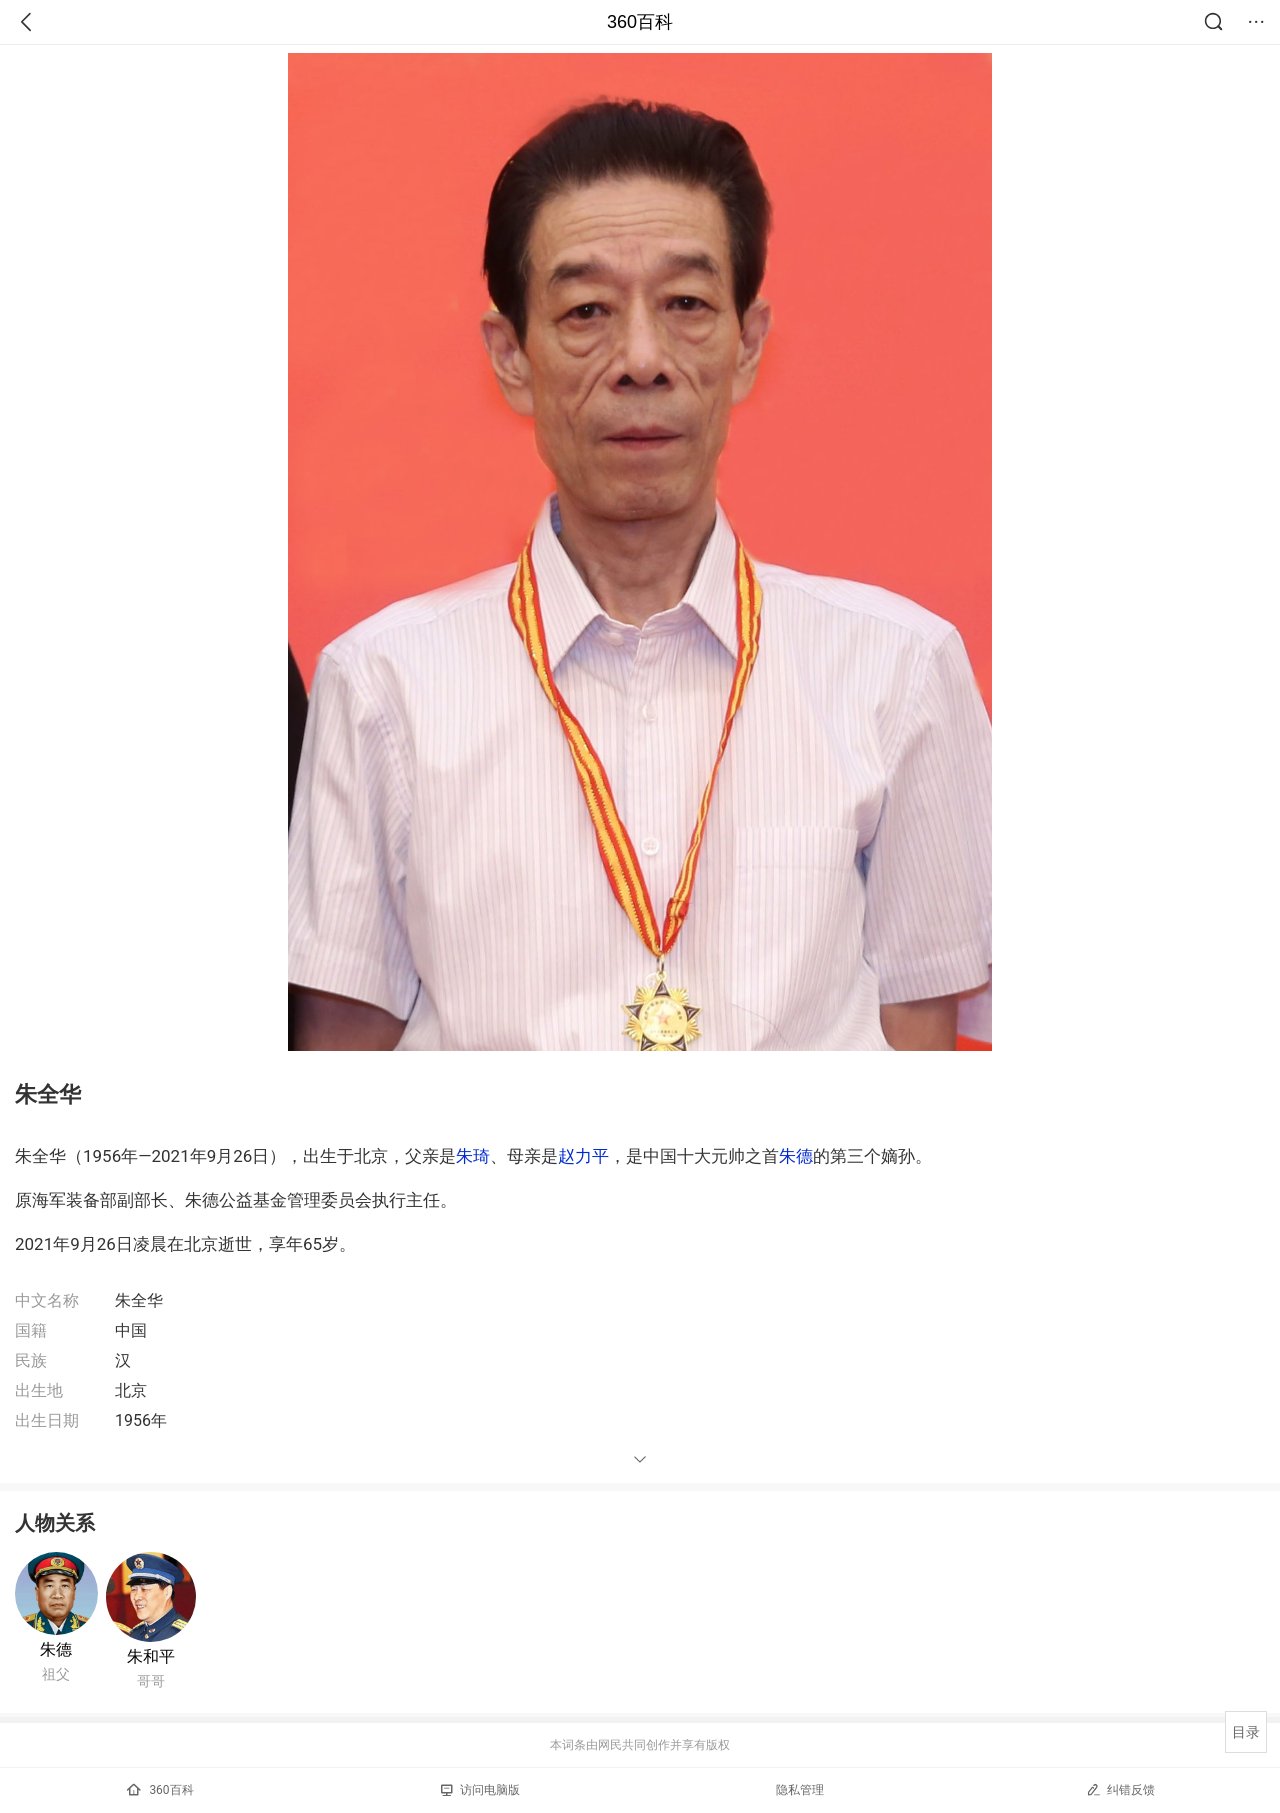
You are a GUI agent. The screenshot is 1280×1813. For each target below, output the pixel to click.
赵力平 (583, 1156)
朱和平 (151, 1656)
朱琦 (473, 1156)
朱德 (796, 1156)
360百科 (640, 22)
